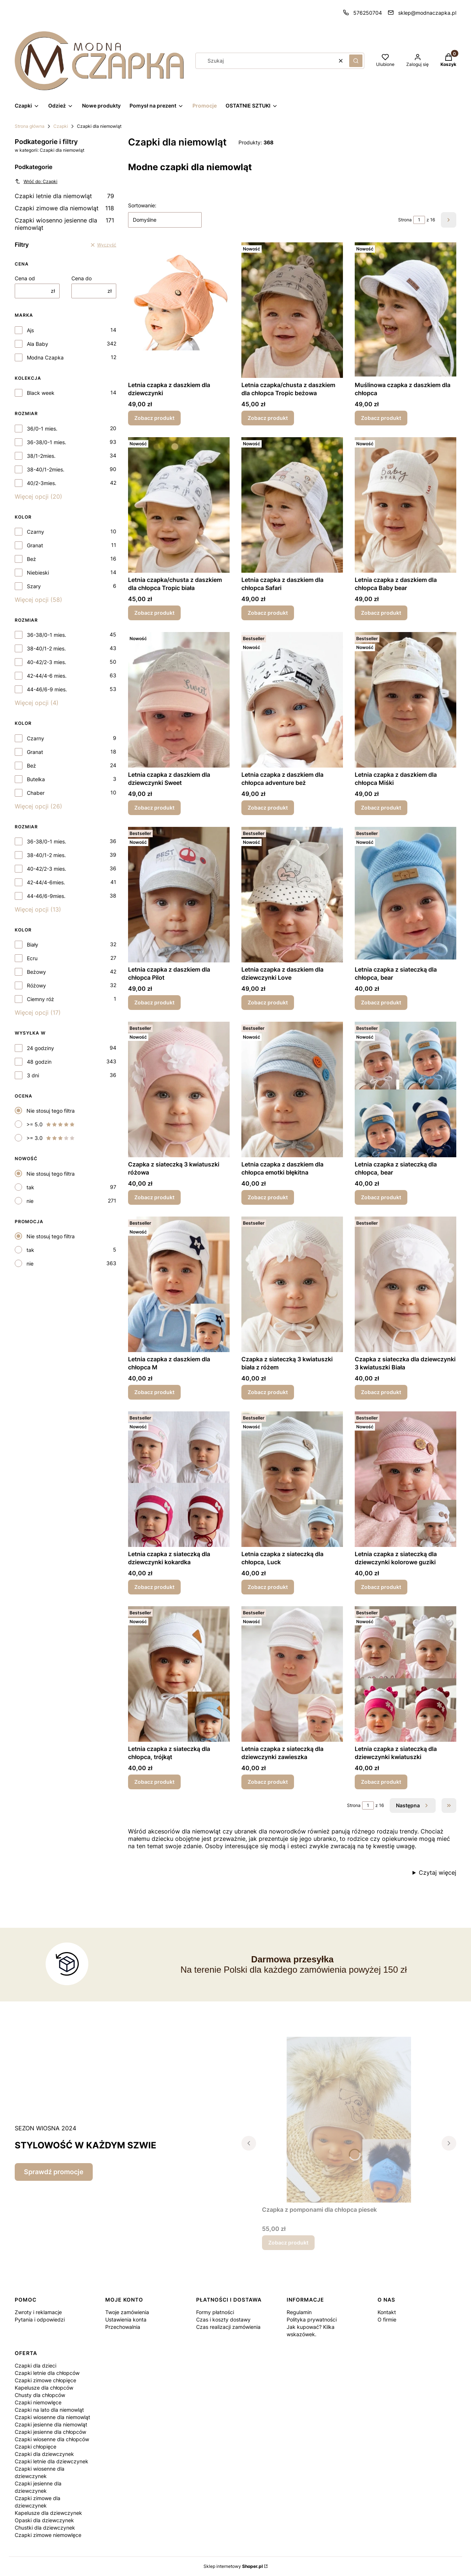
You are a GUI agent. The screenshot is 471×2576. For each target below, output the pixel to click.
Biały (32, 944)
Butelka (36, 779)
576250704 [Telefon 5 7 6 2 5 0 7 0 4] (367, 13)
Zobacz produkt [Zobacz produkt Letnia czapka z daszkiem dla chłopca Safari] (268, 613)
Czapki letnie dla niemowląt (64, 196)
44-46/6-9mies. (46, 896)
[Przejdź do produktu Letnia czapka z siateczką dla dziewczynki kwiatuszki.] (405, 1674)
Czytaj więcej (437, 1872)
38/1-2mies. (41, 456)
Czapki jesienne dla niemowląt (51, 2424)
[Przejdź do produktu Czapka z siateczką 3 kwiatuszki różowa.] (179, 1089)
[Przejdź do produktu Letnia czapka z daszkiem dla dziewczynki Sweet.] (179, 700)
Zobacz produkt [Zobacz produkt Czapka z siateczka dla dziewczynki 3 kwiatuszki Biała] (381, 1392)
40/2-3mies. (41, 483)
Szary (34, 586)
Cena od (25, 278)
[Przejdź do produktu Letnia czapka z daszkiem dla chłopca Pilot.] (179, 894)
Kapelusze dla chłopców (44, 2387)
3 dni (33, 1075)
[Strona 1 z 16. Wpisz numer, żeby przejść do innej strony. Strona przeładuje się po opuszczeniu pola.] (419, 220)
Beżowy (36, 972)
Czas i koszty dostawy (223, 2319)
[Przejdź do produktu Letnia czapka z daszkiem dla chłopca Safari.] (292, 505)
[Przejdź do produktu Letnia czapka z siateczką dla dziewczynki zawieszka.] (292, 1674)
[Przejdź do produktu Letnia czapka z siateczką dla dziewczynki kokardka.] (179, 1479)
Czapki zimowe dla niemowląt (64, 208)
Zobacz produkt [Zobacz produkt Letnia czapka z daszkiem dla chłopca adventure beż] (268, 807)
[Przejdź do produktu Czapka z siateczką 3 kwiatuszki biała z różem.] (292, 1284)
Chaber (36, 793)
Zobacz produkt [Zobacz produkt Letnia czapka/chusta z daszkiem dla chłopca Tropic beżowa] (268, 418)
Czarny (35, 532)
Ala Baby (37, 344)
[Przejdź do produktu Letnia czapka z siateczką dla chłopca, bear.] (405, 894)
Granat (35, 545)
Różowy (36, 985)
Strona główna (30, 126)
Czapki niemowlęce (38, 2402)
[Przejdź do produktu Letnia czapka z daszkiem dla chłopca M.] (179, 1284)
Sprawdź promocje (54, 2172)
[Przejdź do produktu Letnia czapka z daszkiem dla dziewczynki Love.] (292, 894)
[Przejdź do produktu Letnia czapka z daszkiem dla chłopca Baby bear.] (405, 505)
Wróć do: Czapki (36, 181)
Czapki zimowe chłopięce (45, 2380)
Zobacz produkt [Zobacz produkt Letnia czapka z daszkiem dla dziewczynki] (154, 418)
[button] (355, 61)
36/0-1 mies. (42, 428)
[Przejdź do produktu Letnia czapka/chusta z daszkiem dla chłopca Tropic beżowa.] (292, 310)
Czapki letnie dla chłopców (47, 2373)
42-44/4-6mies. (46, 882)
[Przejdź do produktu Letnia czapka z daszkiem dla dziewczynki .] (179, 310)
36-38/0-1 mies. (46, 442)
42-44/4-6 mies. (47, 676)
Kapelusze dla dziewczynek (48, 2513)
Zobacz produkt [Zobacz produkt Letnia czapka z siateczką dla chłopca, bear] (381, 1002)
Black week (40, 393)
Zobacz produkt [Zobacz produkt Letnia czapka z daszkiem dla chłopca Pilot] (154, 1002)
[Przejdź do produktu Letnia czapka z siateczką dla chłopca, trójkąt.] (179, 1674)
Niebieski (38, 572)
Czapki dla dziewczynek (44, 2454)
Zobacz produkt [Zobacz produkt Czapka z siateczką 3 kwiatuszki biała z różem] (268, 1392)
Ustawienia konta (125, 2319)
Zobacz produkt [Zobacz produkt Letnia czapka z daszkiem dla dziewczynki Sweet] (154, 807)
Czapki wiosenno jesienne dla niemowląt (64, 224)
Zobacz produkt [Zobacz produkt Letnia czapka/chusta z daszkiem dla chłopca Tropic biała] (154, 613)
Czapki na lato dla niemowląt (49, 2410)
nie (29, 1201)
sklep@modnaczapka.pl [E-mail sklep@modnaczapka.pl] (427, 13)
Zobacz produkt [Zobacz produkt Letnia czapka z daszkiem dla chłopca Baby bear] (381, 613)
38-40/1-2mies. (45, 469)
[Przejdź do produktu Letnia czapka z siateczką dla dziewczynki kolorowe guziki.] (405, 1479)
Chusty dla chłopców (40, 2395)
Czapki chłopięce (35, 2446)
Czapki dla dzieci (35, 2365)
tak (30, 1187)
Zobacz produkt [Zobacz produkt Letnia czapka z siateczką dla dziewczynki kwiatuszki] (381, 1782)
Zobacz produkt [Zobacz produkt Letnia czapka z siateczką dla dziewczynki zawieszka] (268, 1782)
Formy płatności (215, 2312)
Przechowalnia (122, 2327)
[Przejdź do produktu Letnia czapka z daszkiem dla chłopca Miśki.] (405, 700)
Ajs (30, 330)
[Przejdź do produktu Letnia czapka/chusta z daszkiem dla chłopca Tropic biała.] (179, 505)
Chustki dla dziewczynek (45, 2527)
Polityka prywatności (312, 2319)
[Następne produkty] (413, 1805)
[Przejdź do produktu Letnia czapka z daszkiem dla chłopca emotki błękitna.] (292, 1089)
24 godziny (40, 1048)
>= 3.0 (50, 1138)
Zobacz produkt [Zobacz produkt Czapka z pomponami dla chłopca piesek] (288, 2242)
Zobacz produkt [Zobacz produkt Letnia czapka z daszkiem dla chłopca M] (154, 1392)
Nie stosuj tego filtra (50, 1111)
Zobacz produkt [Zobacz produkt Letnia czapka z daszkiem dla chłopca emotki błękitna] (268, 1197)
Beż (31, 559)
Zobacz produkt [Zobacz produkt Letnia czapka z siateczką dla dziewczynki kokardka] (154, 1587)
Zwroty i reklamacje (38, 2312)
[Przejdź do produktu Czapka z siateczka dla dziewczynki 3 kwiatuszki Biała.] (405, 1284)
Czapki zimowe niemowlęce (48, 2535)
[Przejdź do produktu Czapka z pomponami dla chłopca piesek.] (349, 2120)
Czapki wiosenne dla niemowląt (52, 2417)
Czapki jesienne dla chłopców (50, 2432)
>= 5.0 (50, 1124)
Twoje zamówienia (127, 2312)
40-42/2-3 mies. (46, 662)
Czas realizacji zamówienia (228, 2327)
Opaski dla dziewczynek (44, 2520)
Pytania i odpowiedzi (40, 2319)
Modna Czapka (45, 357)
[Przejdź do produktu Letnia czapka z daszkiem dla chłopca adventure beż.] (292, 700)
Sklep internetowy (233, 2566)
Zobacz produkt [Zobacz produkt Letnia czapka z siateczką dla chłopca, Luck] (268, 1587)
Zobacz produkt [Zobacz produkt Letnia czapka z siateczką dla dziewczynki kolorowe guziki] (381, 1587)
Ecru (32, 958)
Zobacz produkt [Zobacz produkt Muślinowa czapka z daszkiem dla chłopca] (381, 418)
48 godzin (39, 1062)
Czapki (60, 126)
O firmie (387, 2319)
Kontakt (387, 2312)
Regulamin (299, 2312)
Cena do (81, 278)
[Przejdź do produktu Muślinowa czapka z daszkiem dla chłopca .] (405, 310)
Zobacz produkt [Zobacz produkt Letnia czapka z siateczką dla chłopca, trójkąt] (154, 1782)
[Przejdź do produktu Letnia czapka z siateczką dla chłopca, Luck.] (292, 1479)
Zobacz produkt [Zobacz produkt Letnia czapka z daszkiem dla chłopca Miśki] (381, 807)
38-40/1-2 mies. (46, 648)
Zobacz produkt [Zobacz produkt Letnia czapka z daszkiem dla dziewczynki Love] (268, 1002)
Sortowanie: (142, 205)
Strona (405, 219)
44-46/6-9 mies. (47, 689)
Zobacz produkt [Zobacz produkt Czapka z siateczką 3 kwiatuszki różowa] (154, 1197)
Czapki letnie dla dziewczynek (51, 2461)
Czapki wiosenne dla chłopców (52, 2439)
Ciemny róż (40, 999)
